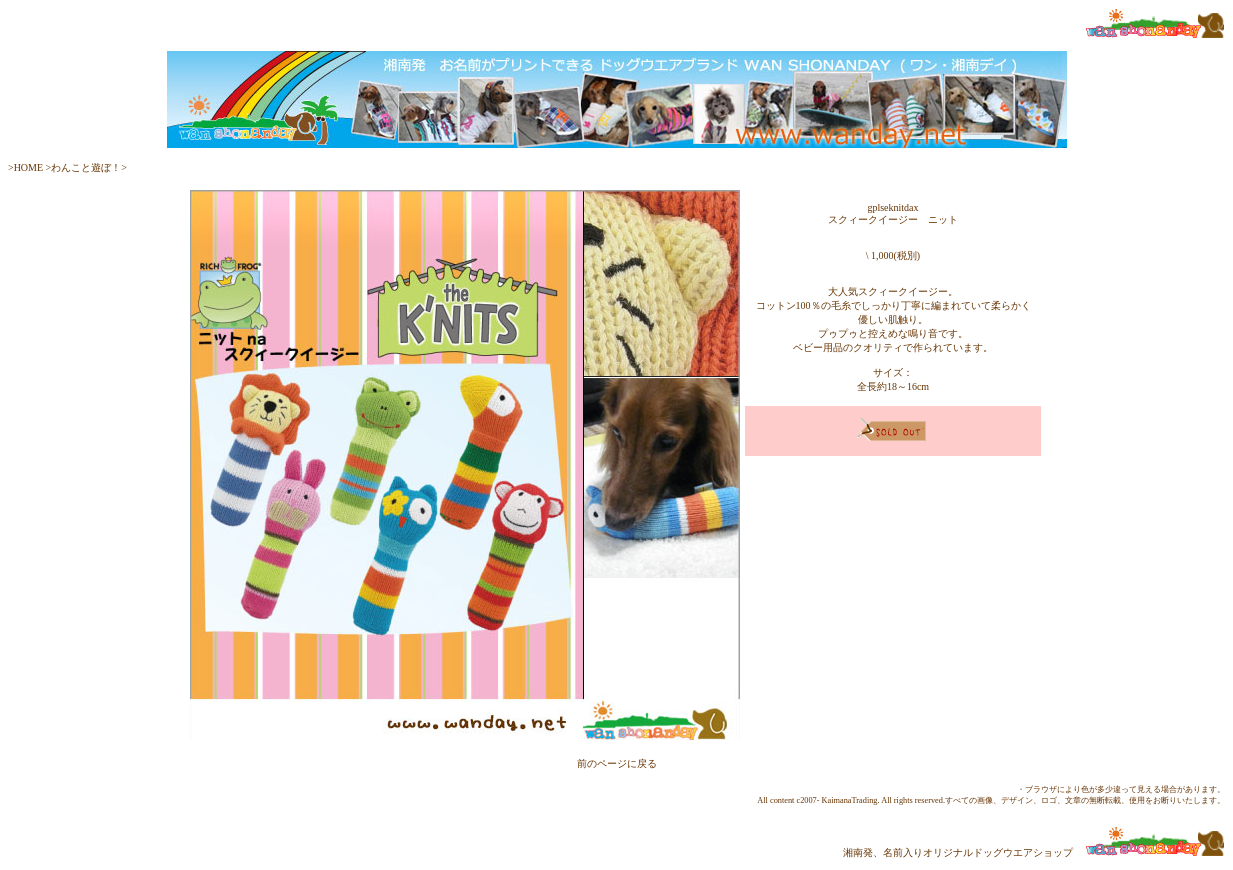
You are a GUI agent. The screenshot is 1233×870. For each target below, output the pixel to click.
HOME (30, 167)
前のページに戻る (617, 763)
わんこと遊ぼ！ (86, 167)
